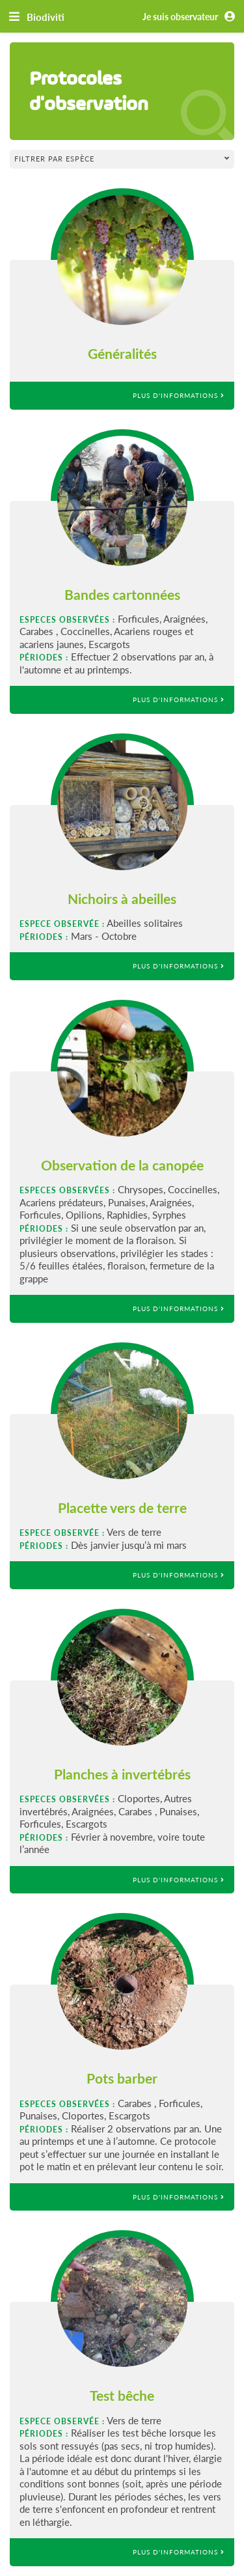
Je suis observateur (190, 17)
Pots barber (122, 2078)
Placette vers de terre (122, 1507)
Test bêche (122, 2395)
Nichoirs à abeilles (122, 898)
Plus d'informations (178, 395)
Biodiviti (45, 17)
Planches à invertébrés (122, 1774)
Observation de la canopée (122, 1165)
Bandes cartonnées (122, 594)
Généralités (122, 353)
